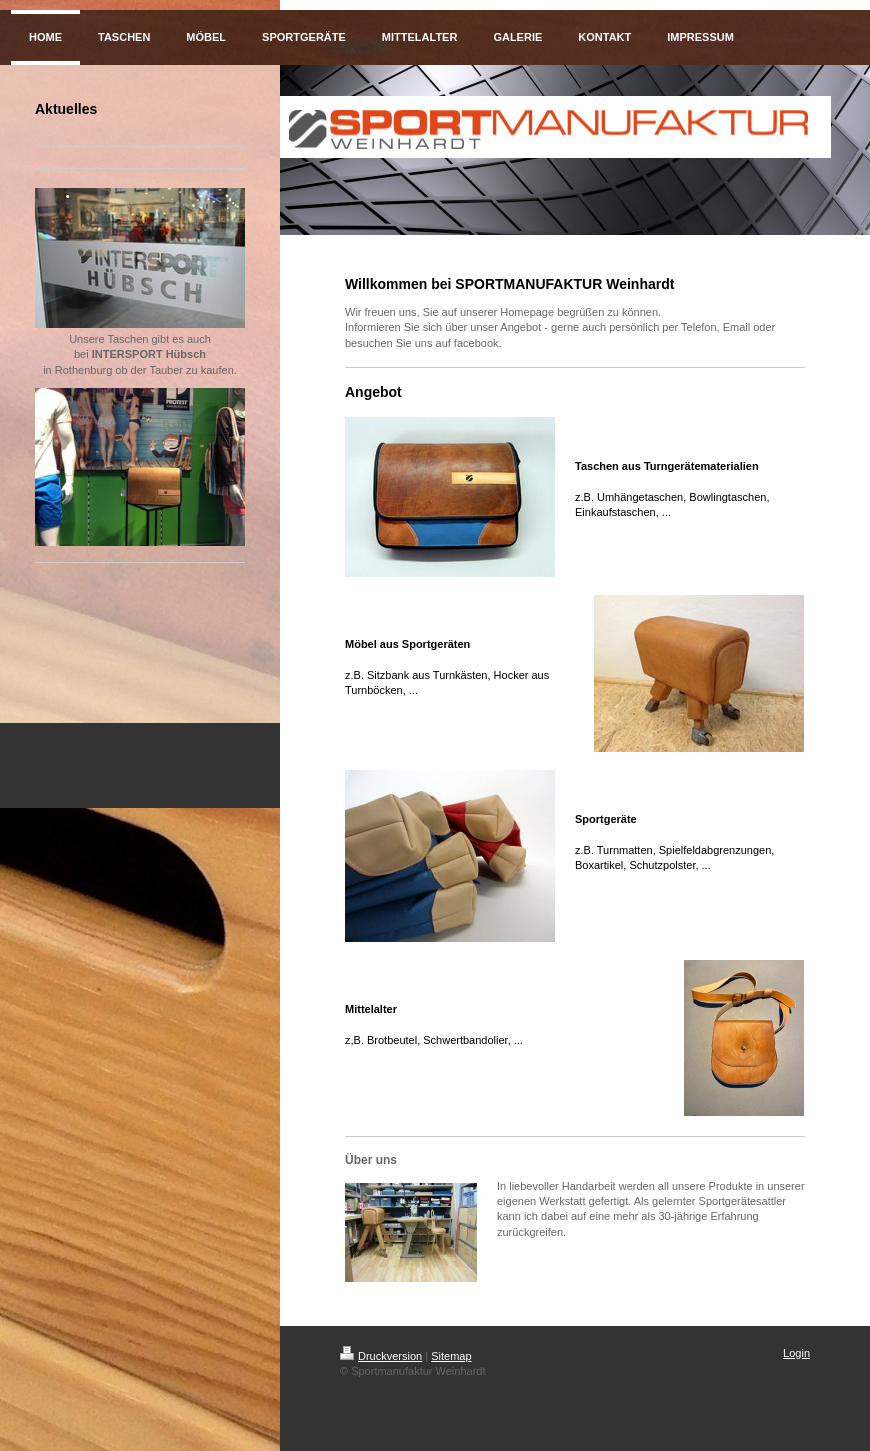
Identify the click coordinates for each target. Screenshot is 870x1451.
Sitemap (451, 1356)
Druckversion (381, 1356)
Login (796, 1353)
